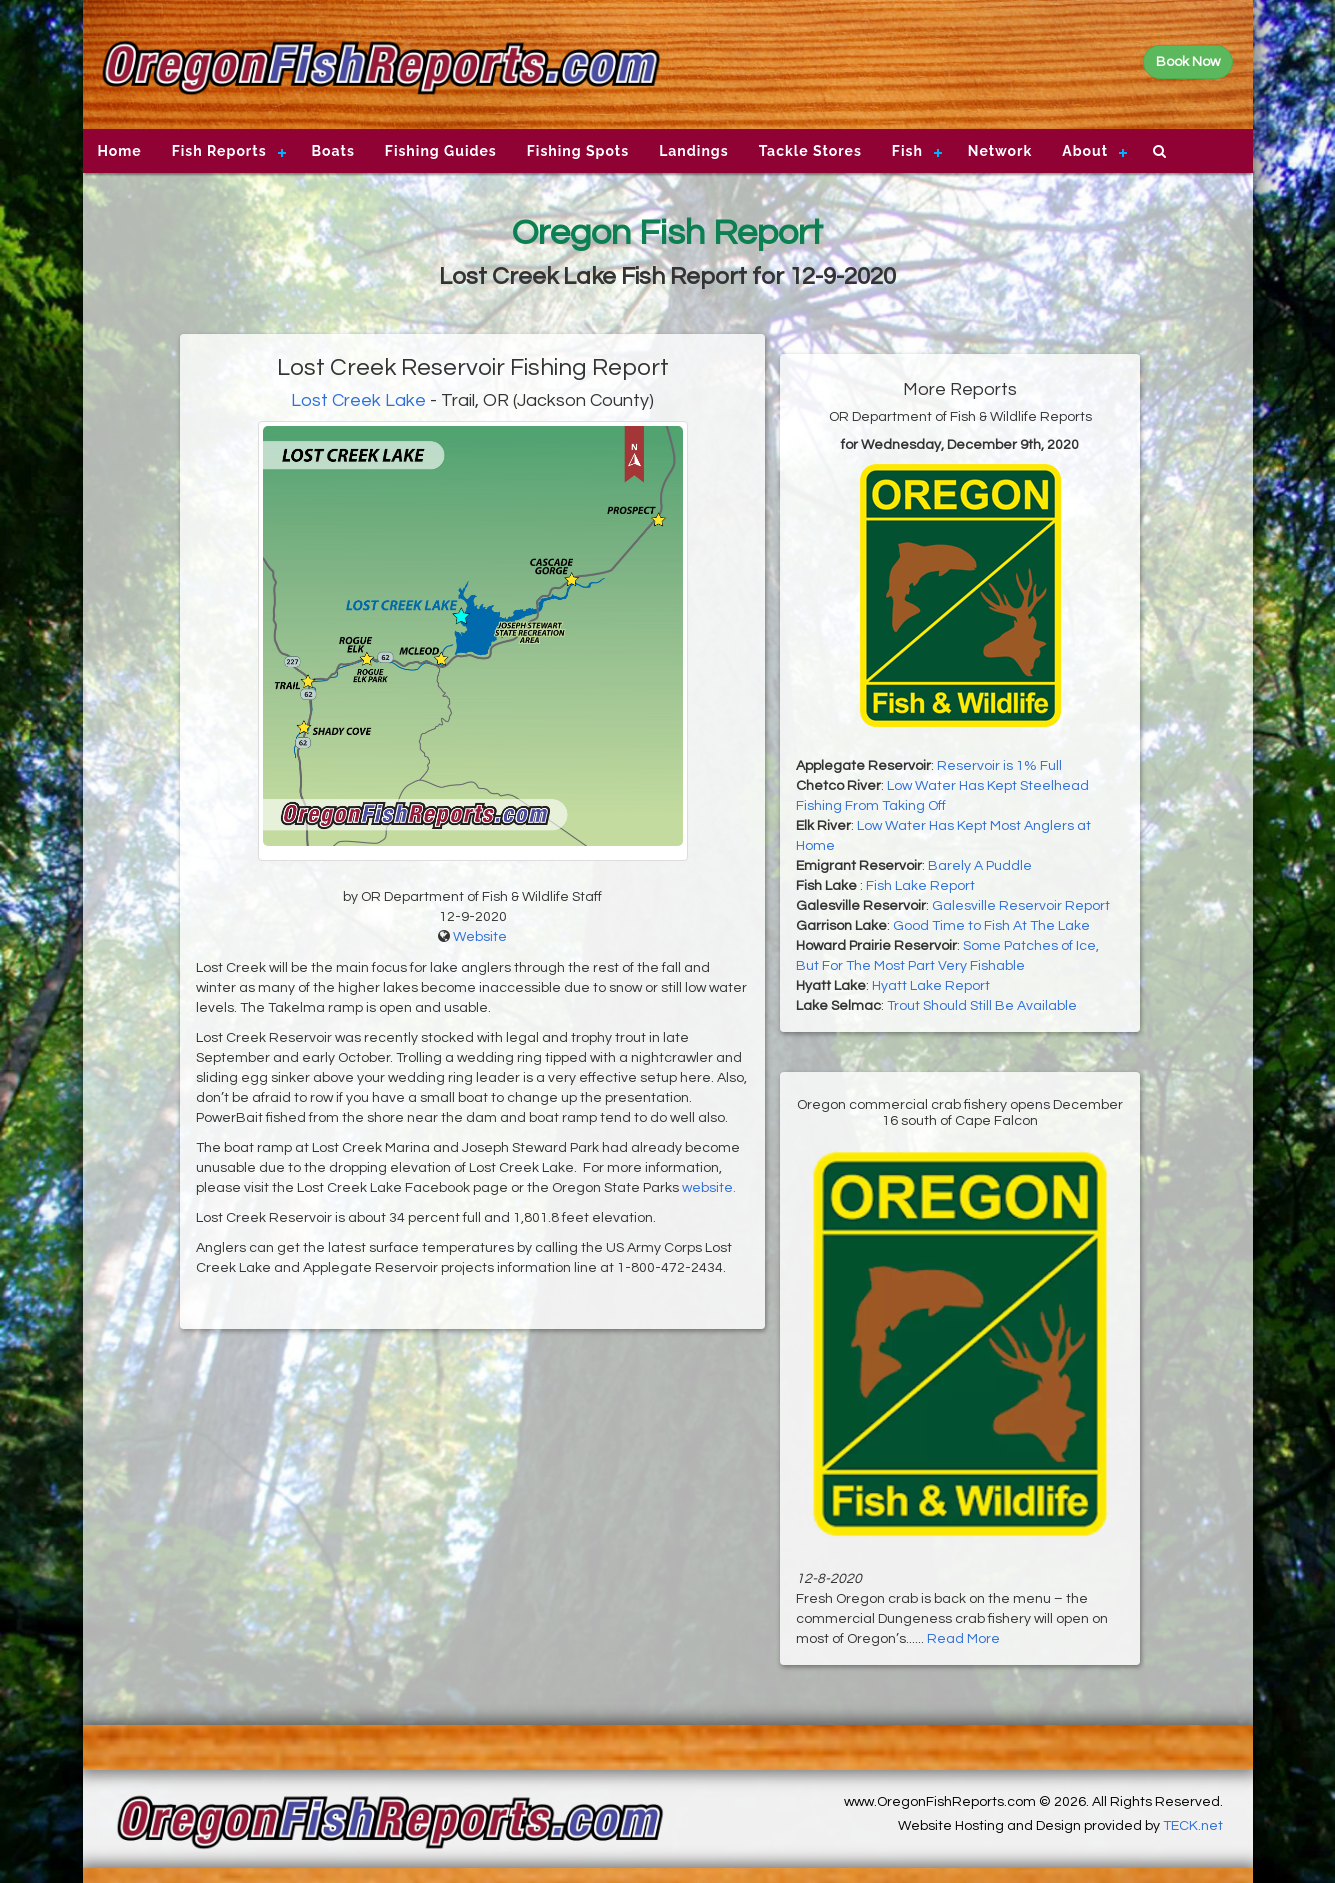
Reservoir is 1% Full (999, 766)
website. (709, 1188)
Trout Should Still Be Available (982, 1006)
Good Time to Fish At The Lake (991, 926)
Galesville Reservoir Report (1021, 906)
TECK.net (1193, 1826)
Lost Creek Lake (358, 400)
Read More (963, 1639)
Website (480, 937)
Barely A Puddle (980, 866)
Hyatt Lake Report (931, 986)
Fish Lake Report (920, 886)
